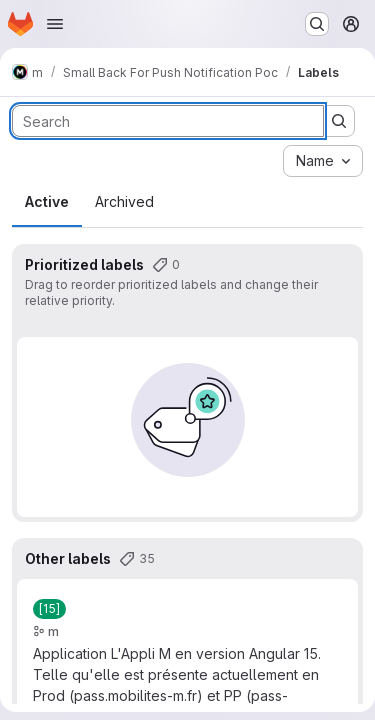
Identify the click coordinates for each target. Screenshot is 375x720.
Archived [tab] (124, 201)
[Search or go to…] (317, 24)
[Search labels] (168, 121)
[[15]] (49, 609)
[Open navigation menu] (55, 24)
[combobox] (323, 161)
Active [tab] (47, 201)
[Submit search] (339, 121)
